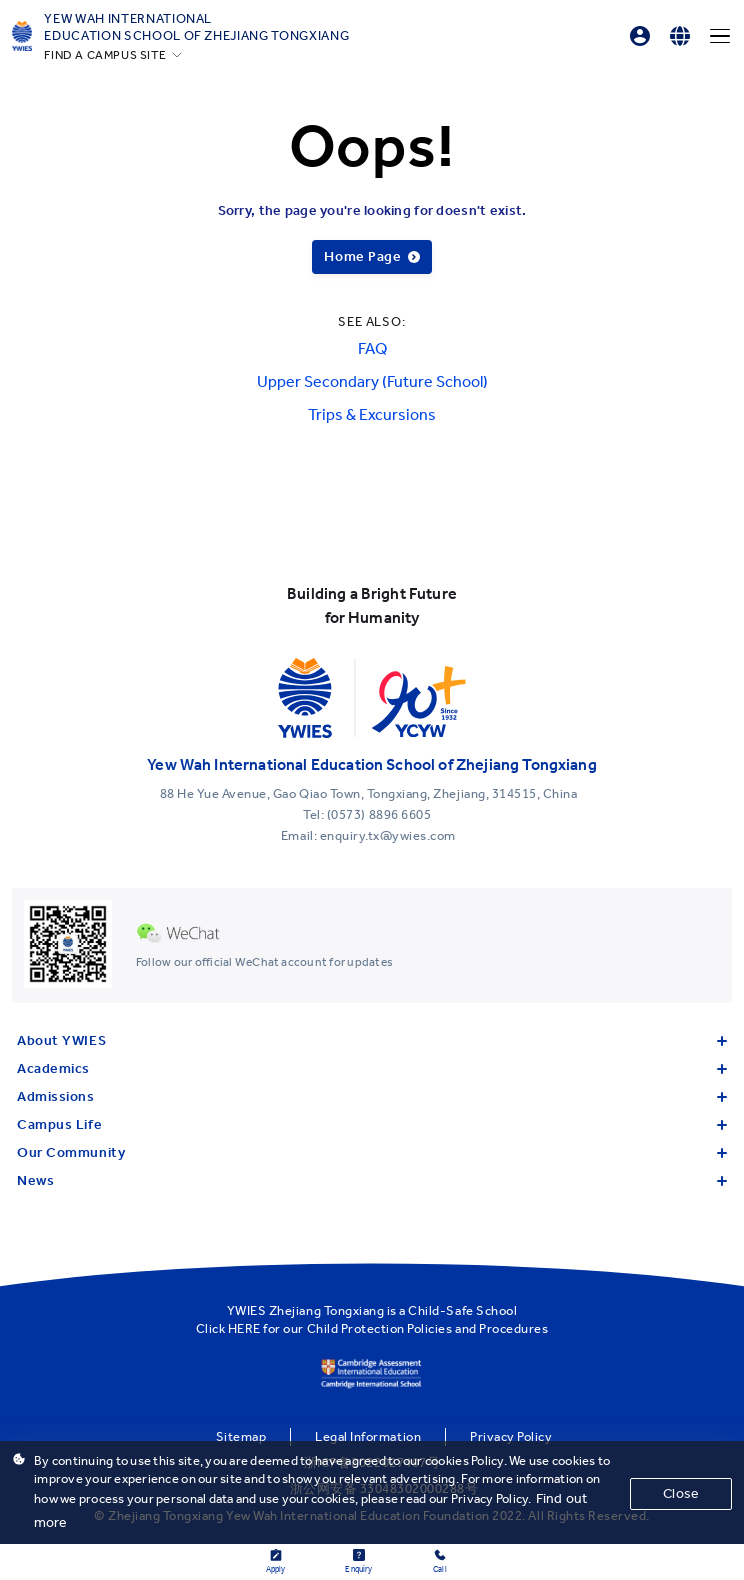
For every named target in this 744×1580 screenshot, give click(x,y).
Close (681, 1493)
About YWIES (372, 1040)
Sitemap (241, 1436)
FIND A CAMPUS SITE (105, 55)
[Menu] (720, 36)
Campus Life (372, 1124)
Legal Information (368, 1436)
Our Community (372, 1152)
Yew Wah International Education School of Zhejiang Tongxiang (196, 27)
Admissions (372, 1096)
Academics (372, 1068)
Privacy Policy (511, 1436)
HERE (244, 1328)
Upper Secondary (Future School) (372, 381)
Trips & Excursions (372, 414)
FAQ (372, 348)
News (372, 1180)
